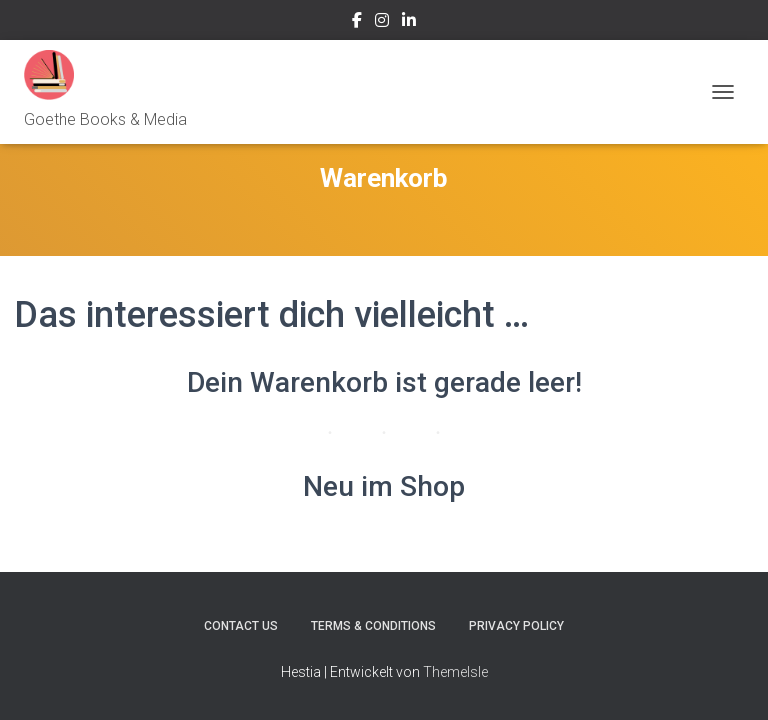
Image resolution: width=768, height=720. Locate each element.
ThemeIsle (455, 672)
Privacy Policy (516, 626)
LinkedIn (409, 23)
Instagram (382, 23)
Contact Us (241, 626)
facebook (357, 23)
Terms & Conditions (373, 626)
